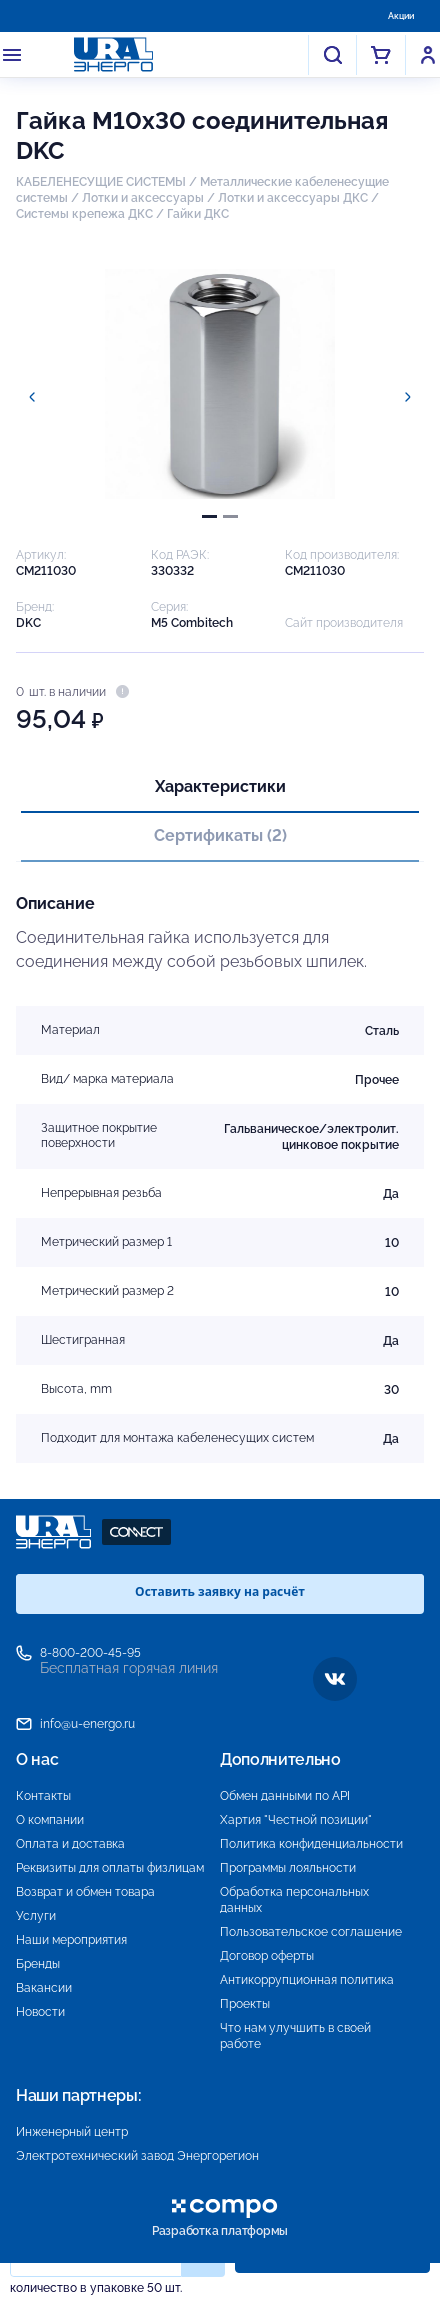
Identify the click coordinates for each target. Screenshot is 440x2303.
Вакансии (44, 1988)
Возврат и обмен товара (85, 1892)
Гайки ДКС (198, 214)
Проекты (245, 2004)
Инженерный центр (72, 2132)
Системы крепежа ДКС (84, 214)
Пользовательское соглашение (311, 1932)
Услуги (36, 1916)
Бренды (38, 1964)
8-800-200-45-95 (90, 1653)
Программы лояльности (288, 1868)
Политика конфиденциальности (311, 1844)
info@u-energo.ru (87, 1724)
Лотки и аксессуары (143, 198)
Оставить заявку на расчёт (220, 1591)
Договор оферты (267, 1956)
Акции (401, 16)
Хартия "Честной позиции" (296, 1820)
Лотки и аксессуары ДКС (293, 198)
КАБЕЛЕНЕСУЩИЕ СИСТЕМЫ (101, 182)
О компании (50, 1820)
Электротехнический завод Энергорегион (137, 2156)
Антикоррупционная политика (307, 1980)
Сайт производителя (344, 623)
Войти (428, 55)
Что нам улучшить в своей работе (295, 2036)
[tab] (209, 516)
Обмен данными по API (285, 1796)
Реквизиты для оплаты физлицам (110, 1868)
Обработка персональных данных (294, 1900)
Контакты (43, 1796)
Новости (40, 2012)
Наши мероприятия (71, 1940)
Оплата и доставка (70, 1844)
